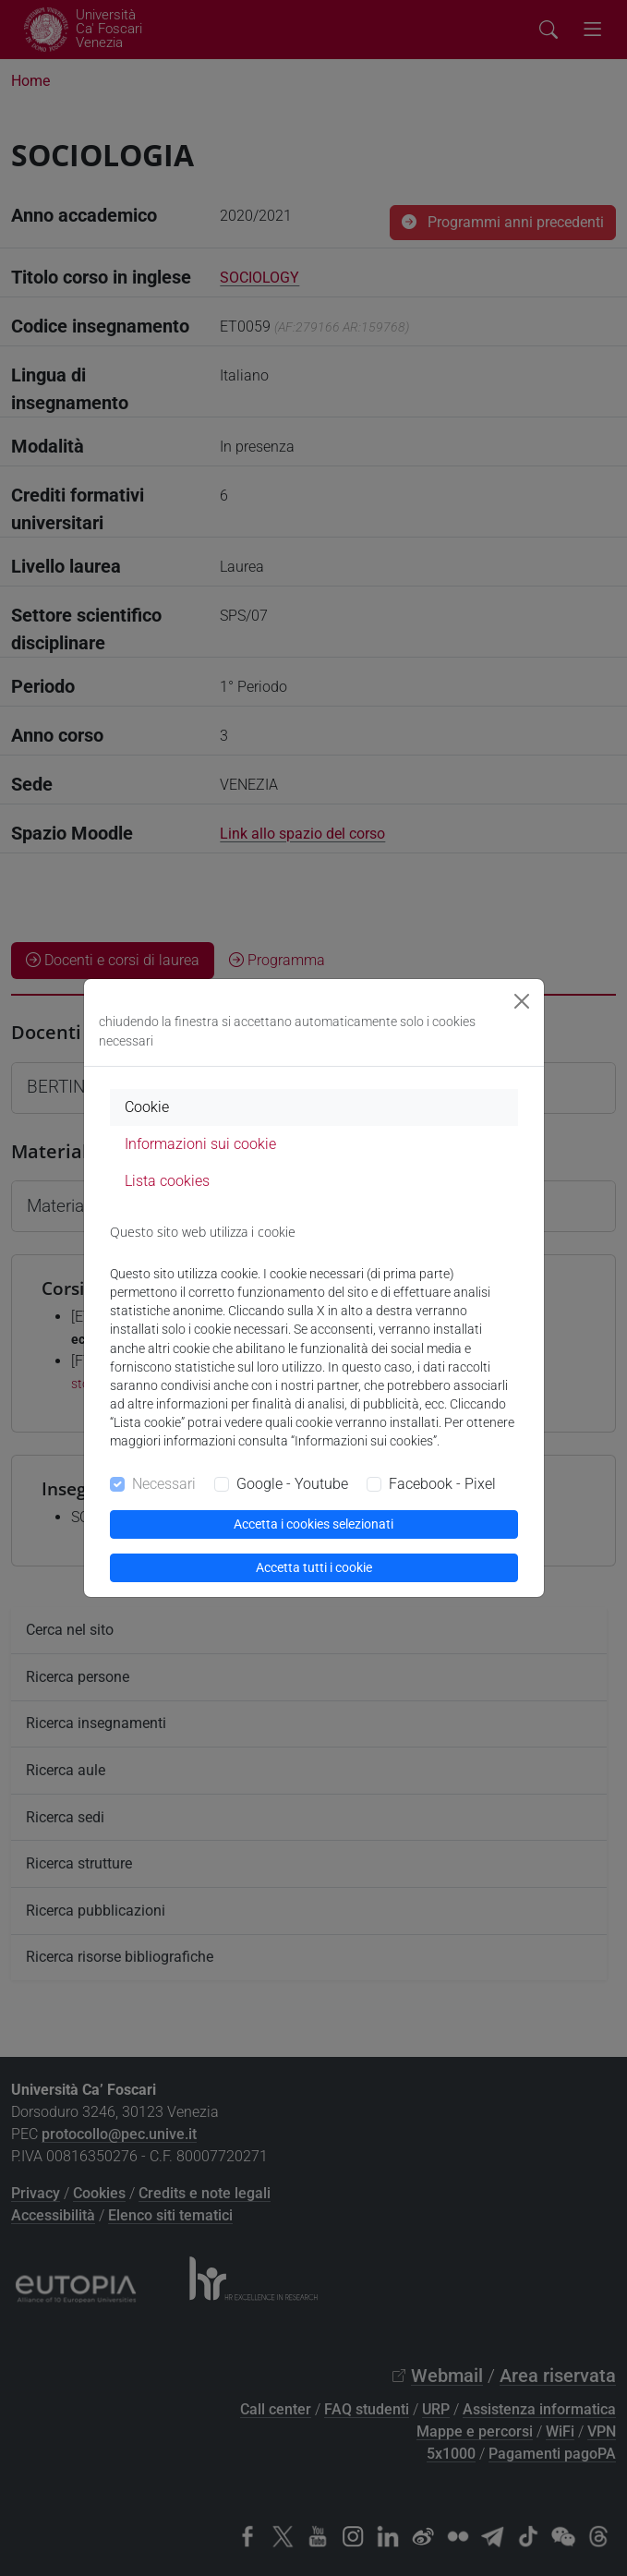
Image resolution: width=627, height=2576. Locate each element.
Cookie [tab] (147, 1107)
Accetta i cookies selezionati (313, 1524)
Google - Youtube (292, 1484)
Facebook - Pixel (442, 1484)
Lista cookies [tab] (167, 1181)
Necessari (164, 1484)
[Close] (522, 1001)
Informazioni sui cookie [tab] (200, 1144)
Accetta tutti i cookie (314, 1567)
